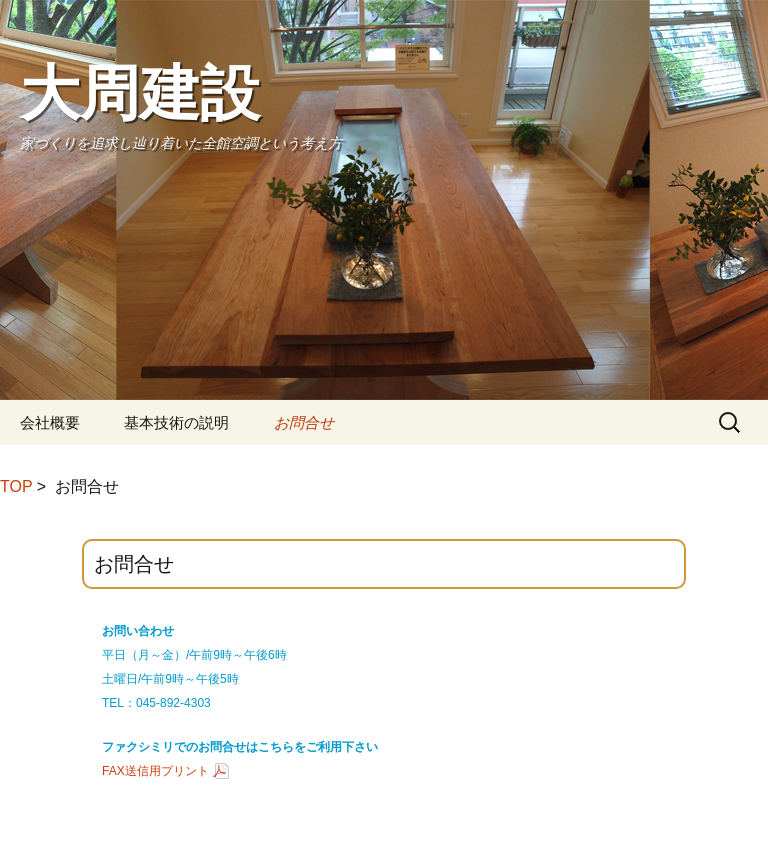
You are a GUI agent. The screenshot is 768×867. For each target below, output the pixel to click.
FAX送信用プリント (155, 771)
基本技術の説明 (176, 422)
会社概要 (50, 422)
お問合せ (304, 422)
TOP (16, 486)
